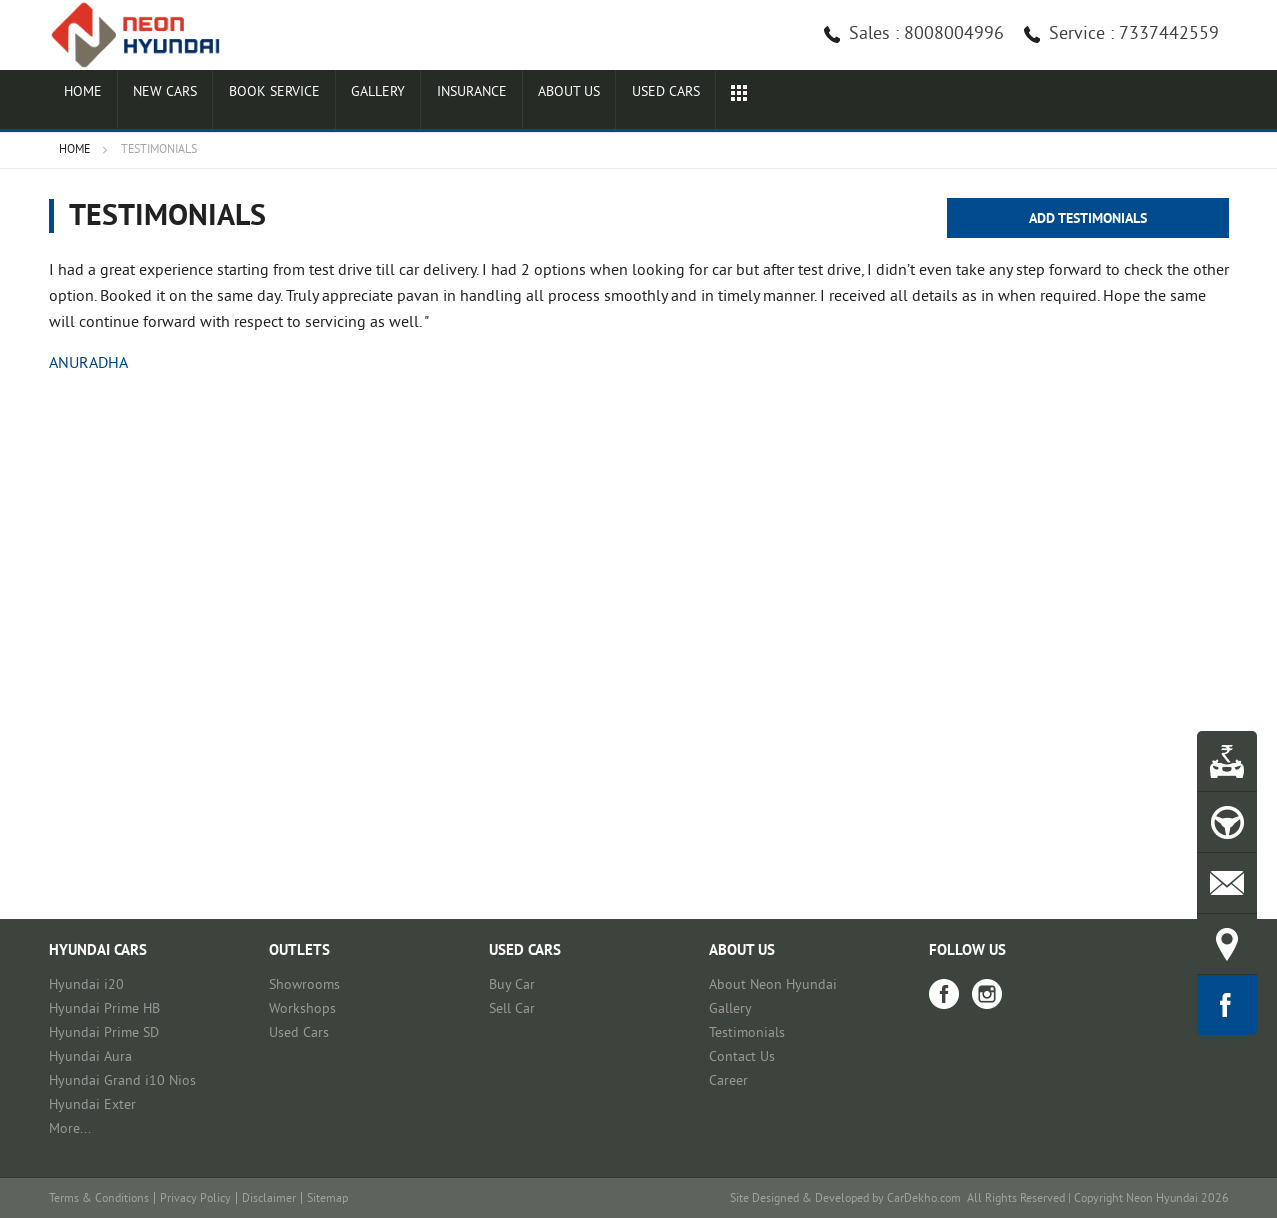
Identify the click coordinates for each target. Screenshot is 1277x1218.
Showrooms (304, 985)
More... (70, 1129)
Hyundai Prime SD (104, 1033)
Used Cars (299, 1033)
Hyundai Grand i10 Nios (122, 1081)
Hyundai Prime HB (104, 1009)
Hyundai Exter (92, 1105)
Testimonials (747, 1033)
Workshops (302, 1009)
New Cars (206, 102)
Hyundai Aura (90, 1057)
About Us (731, 102)
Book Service (346, 102)
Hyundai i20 (86, 985)
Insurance (603, 102)
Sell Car (512, 1009)
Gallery (480, 102)
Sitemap (327, 1199)
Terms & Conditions (99, 1199)
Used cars (856, 102)
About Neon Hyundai (773, 985)
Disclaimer (269, 1199)
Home (96, 102)
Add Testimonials (1088, 219)
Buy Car (512, 985)
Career (728, 1081)
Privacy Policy (195, 1199)
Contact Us (742, 1057)
